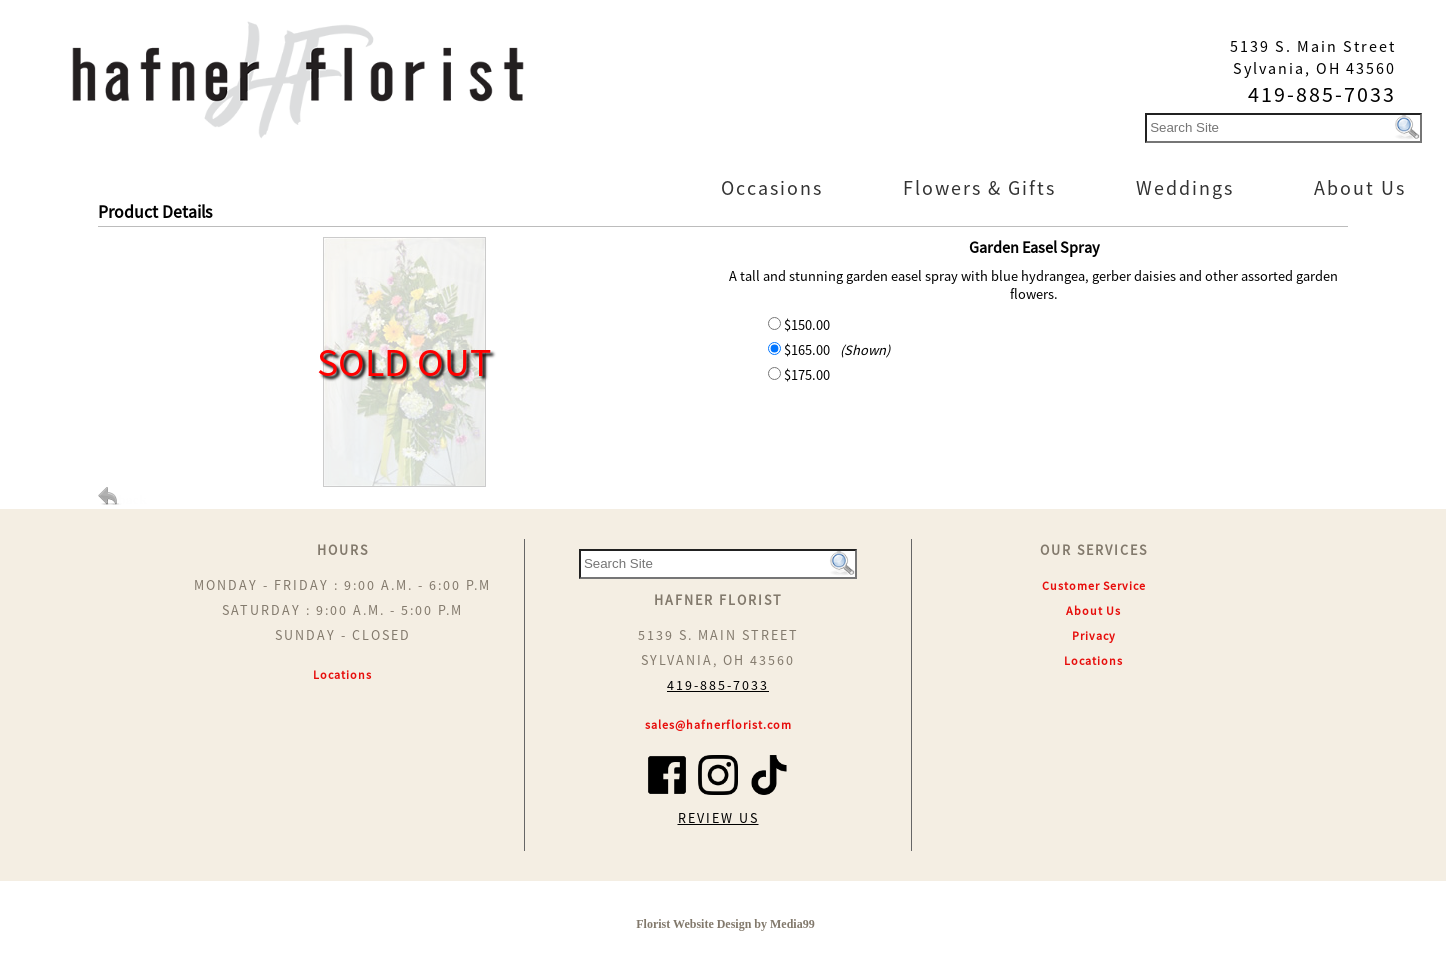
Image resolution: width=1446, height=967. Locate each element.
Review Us (718, 818)
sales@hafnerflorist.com (718, 724)
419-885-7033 (718, 685)
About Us (1093, 610)
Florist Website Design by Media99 (725, 924)
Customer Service (1094, 585)
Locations (342, 674)
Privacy (1094, 635)
